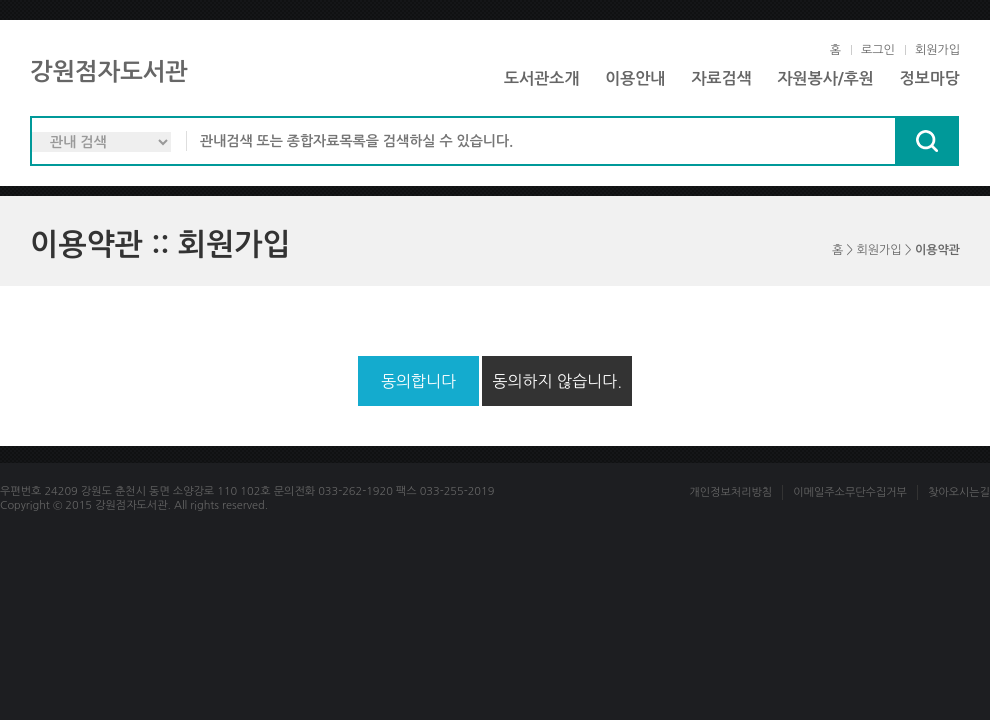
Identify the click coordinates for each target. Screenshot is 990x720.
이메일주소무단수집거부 (850, 492)
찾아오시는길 (959, 492)
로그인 (878, 50)
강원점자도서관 (109, 72)
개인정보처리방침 (730, 492)
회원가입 (937, 50)
